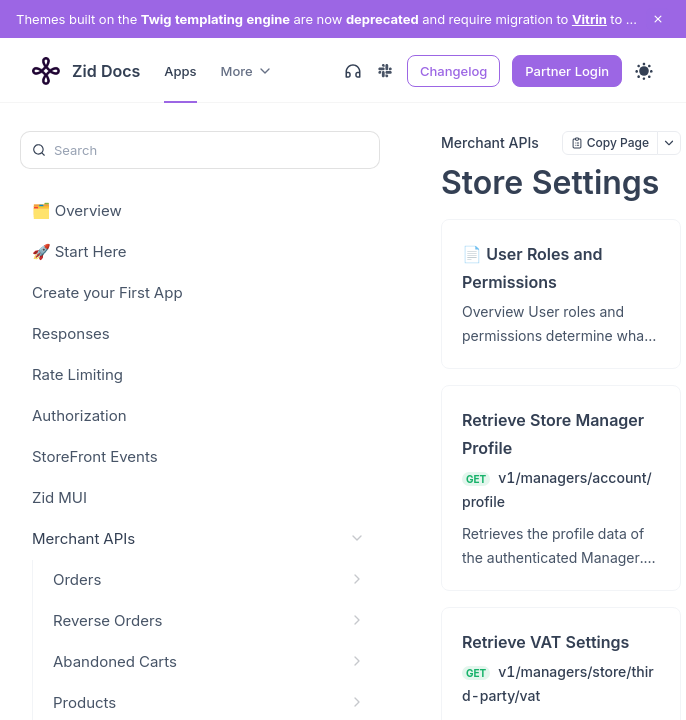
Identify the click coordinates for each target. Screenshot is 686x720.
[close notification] (658, 19)
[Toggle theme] (644, 71)
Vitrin (589, 19)
